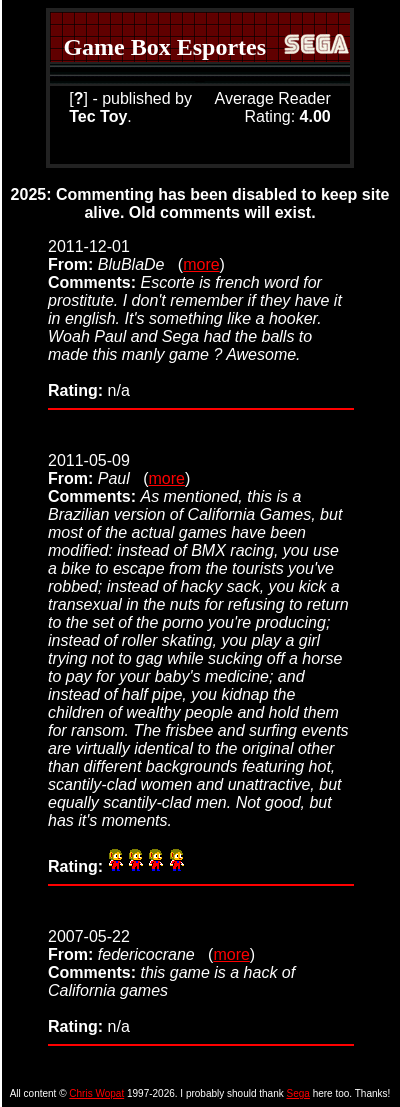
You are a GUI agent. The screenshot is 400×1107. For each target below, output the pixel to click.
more (201, 264)
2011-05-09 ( (98, 469)
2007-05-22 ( (130, 945)
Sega (298, 1093)
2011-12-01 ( (115, 255)
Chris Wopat (96, 1093)
